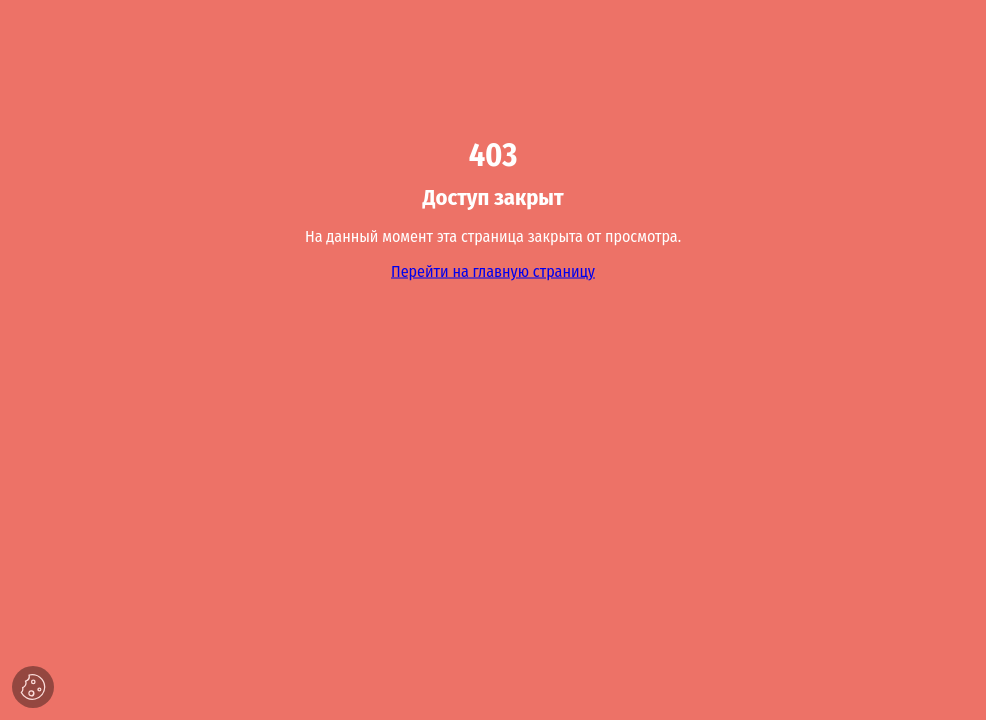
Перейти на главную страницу (493, 271)
